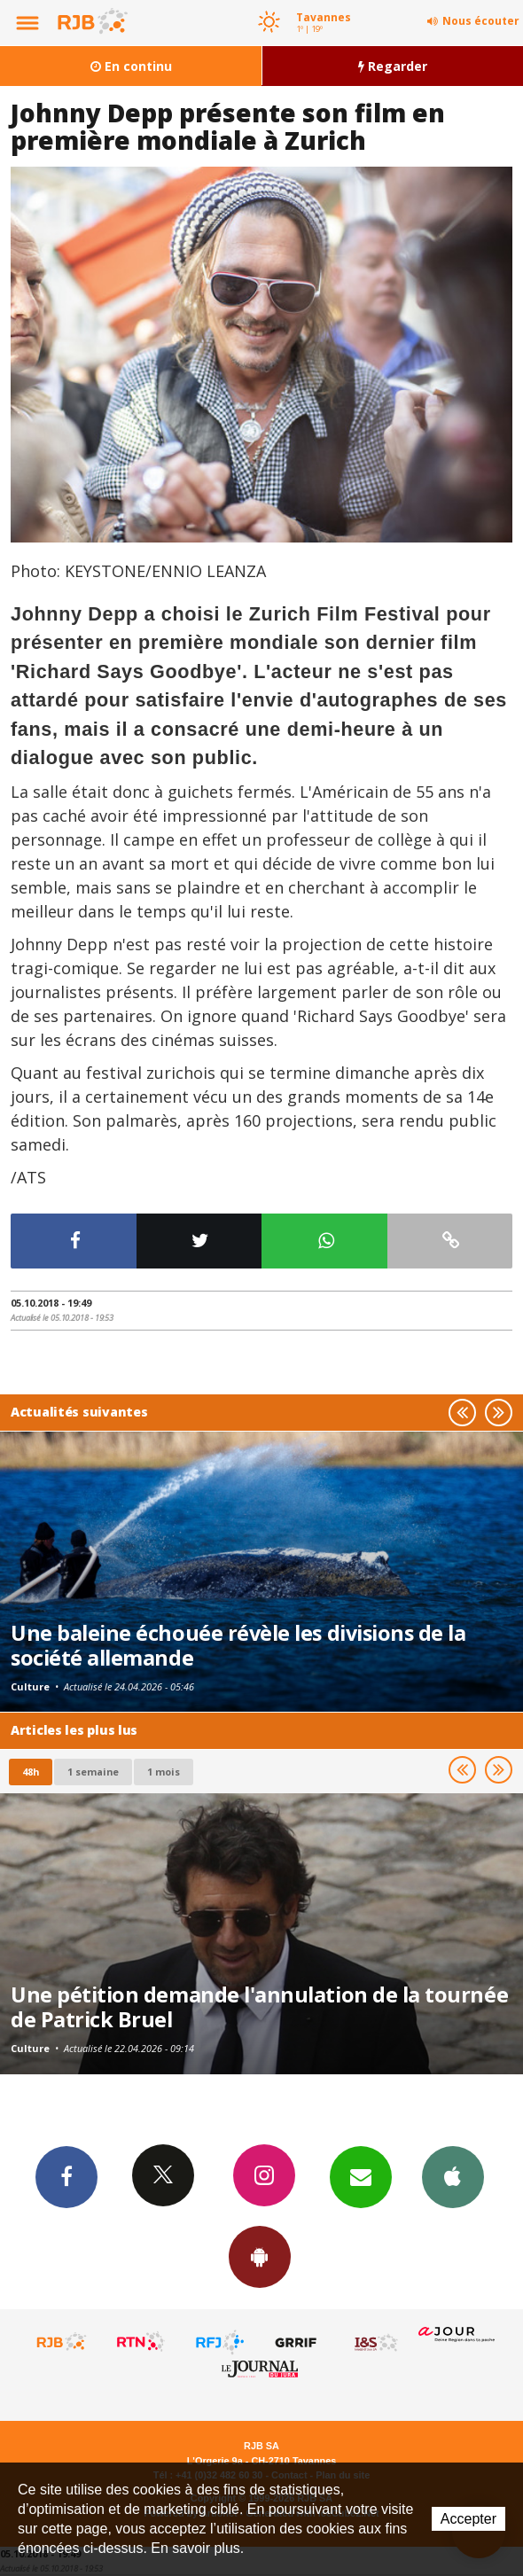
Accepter (468, 2518)
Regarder (392, 66)
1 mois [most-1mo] (163, 1771)
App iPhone (453, 2176)
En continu (131, 66)
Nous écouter (480, 20)
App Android (260, 2256)
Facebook (66, 2176)
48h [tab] (30, 1771)
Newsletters (361, 2176)
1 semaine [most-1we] (93, 1771)
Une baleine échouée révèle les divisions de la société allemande (238, 1645)
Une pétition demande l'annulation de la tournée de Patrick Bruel (259, 2006)
